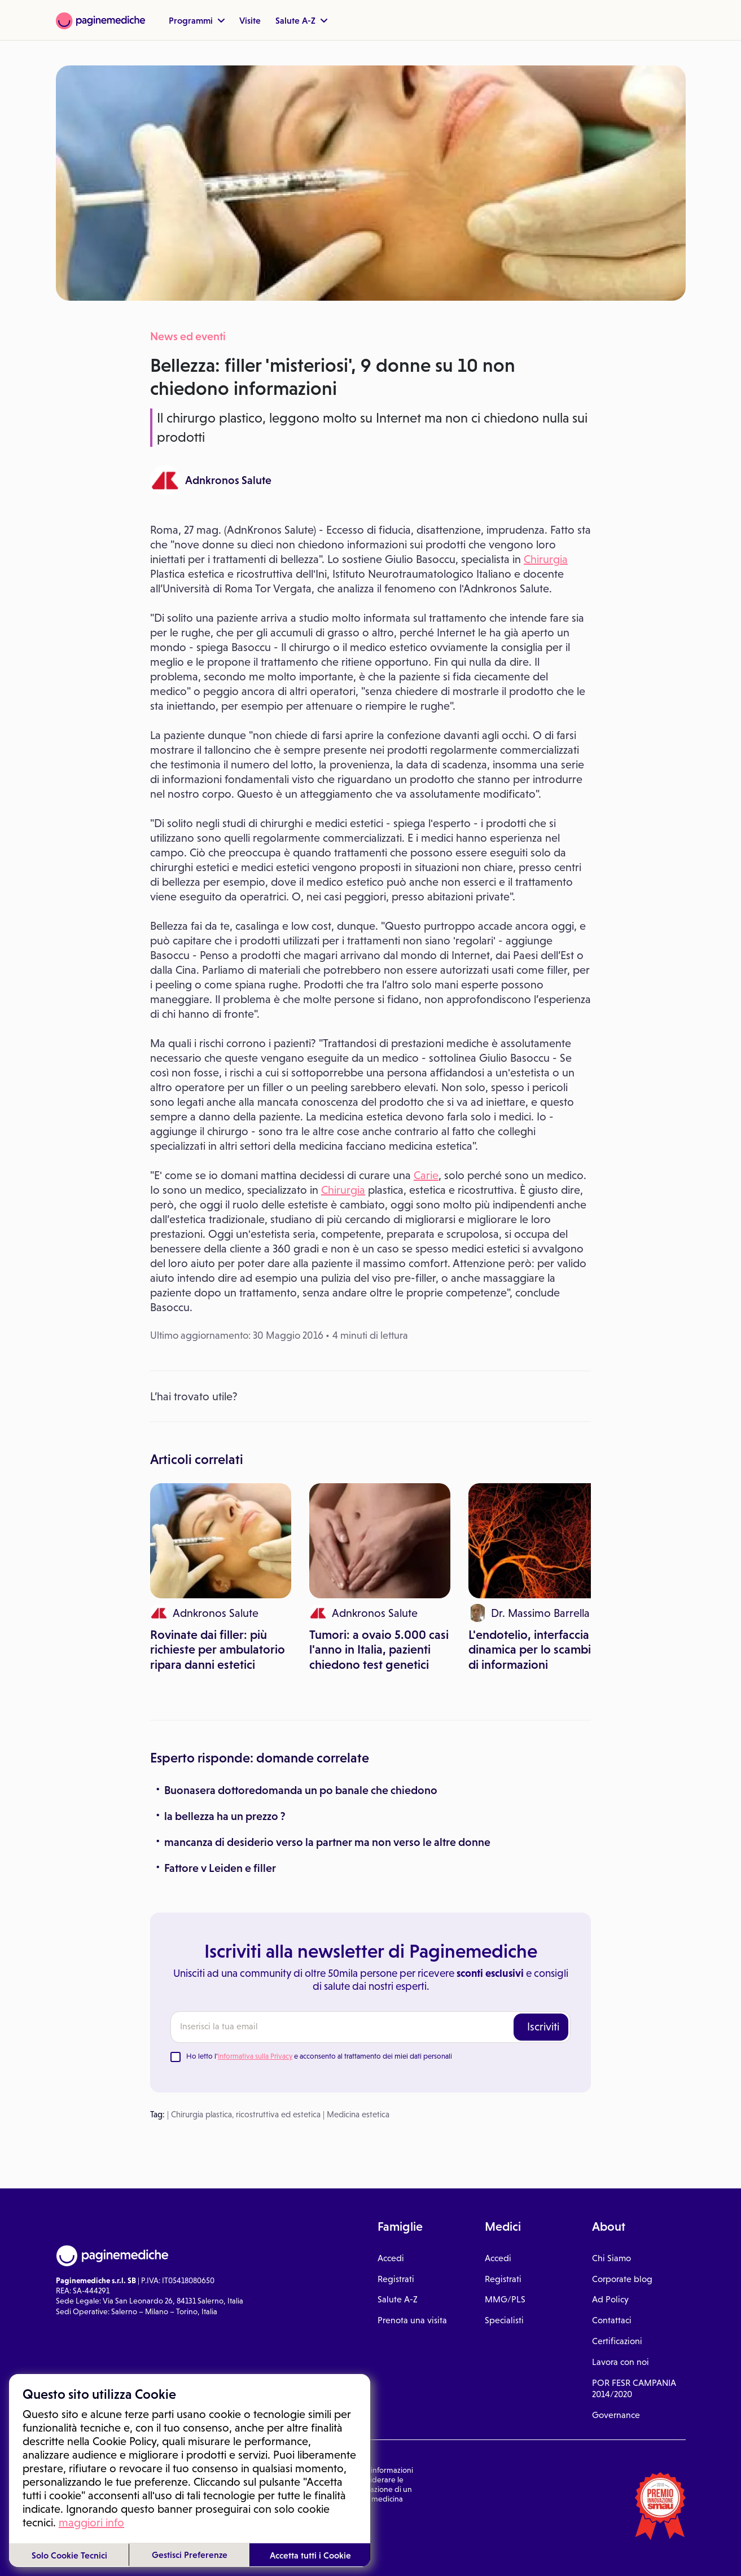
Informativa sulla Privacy (255, 2056)
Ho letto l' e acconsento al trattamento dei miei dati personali (319, 2056)
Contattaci (612, 2320)
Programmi (197, 20)
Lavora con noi (620, 2362)
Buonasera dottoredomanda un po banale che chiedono (300, 1790)
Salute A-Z (301, 20)
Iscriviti (543, 2026)
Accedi (391, 2258)
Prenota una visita (412, 2320)
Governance (616, 2415)
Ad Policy (610, 2299)
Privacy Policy (154, 2527)
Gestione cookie (209, 2527)
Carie (426, 1175)
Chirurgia (546, 559)
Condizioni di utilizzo (91, 2527)
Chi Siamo (611, 2258)
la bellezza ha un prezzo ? (225, 1816)
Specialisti (504, 2320)
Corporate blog (622, 2279)
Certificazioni (617, 2341)
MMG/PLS (505, 2299)
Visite (250, 20)
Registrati (396, 2279)
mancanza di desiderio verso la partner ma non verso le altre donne (327, 1842)
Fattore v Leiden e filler (220, 1868)
